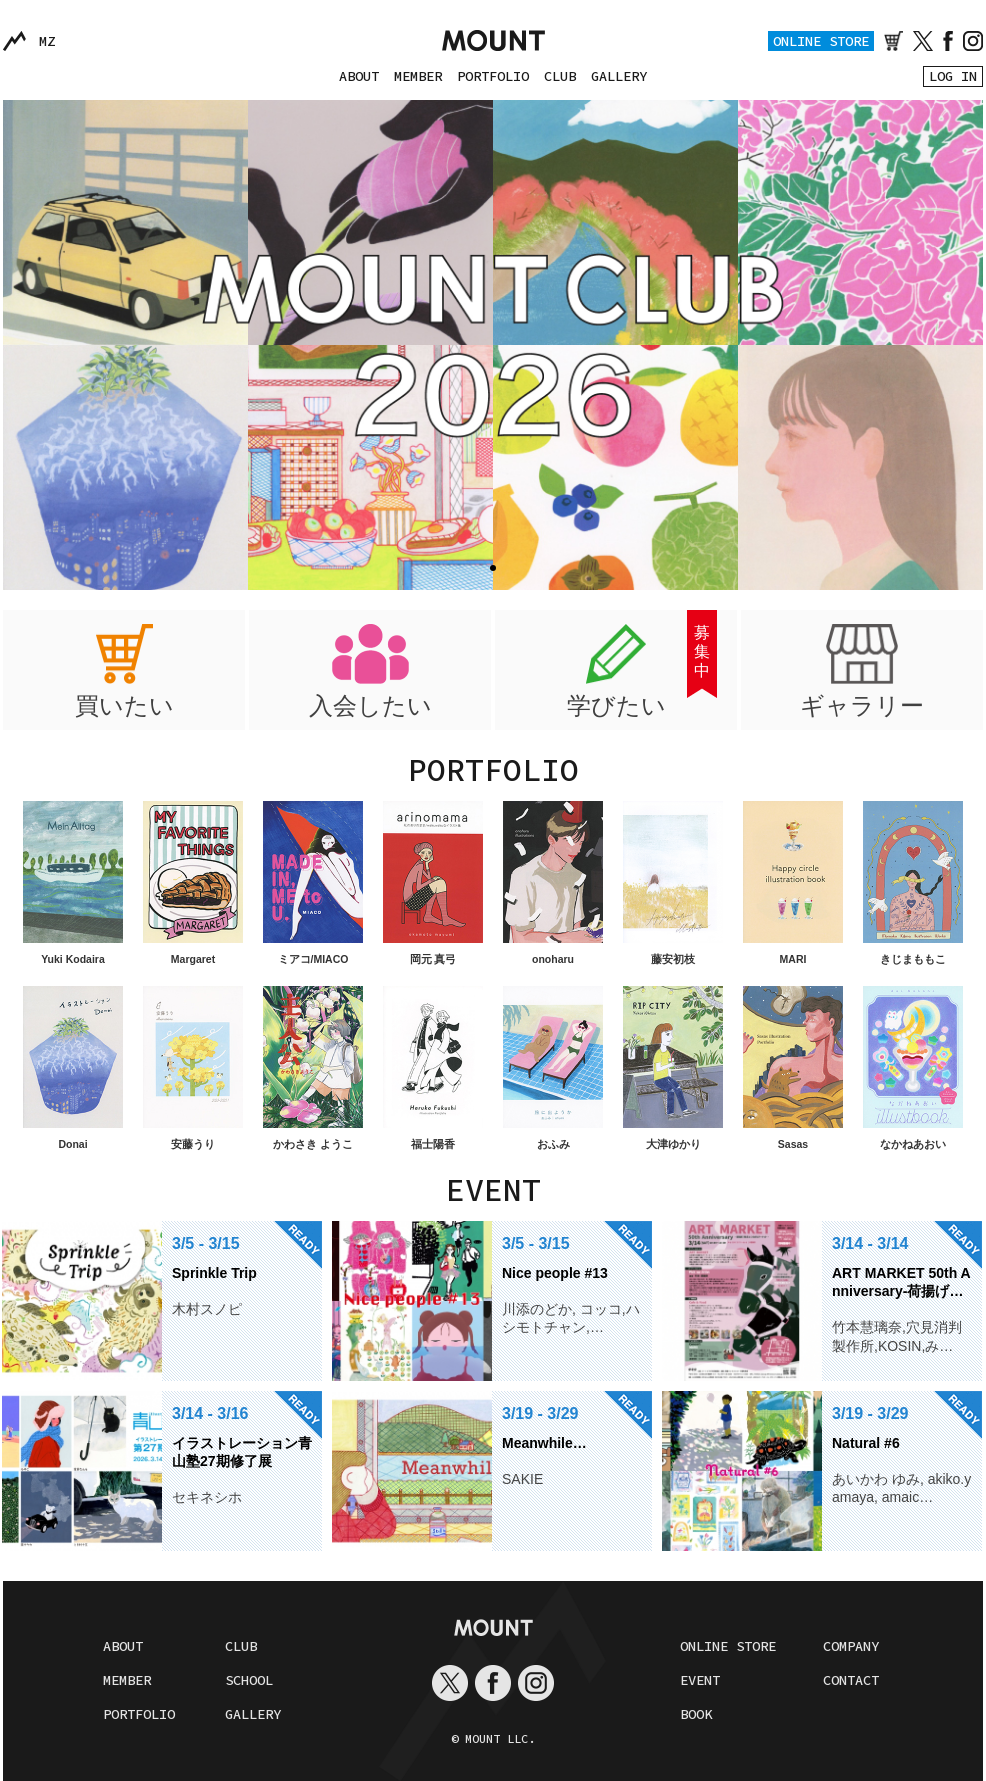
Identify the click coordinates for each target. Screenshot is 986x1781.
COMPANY (851, 1646)
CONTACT (851, 1680)
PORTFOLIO (493, 76)
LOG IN (953, 76)
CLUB (560, 76)
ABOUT (359, 76)
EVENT (700, 1680)
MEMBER (418, 76)
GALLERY (619, 76)
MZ (47, 41)
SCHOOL (249, 1680)
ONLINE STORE (821, 41)
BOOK (696, 1714)
